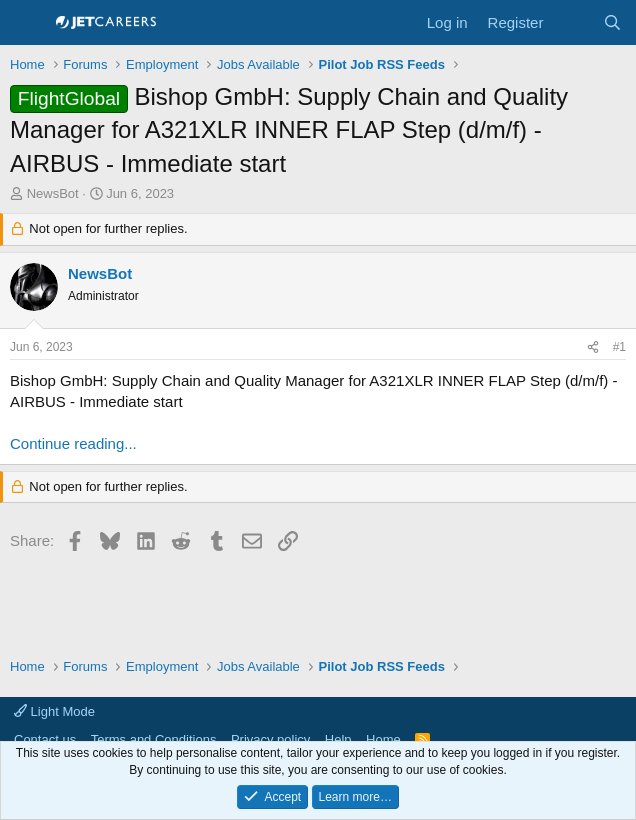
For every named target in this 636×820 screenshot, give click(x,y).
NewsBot (53, 193)
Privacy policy (270, 739)
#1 (619, 347)
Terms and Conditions (154, 739)
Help (338, 739)
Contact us (45, 739)
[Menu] (27, 23)
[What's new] (572, 22)
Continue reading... (73, 443)
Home (383, 739)
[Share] (593, 347)
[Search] (612, 22)
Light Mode (54, 711)
